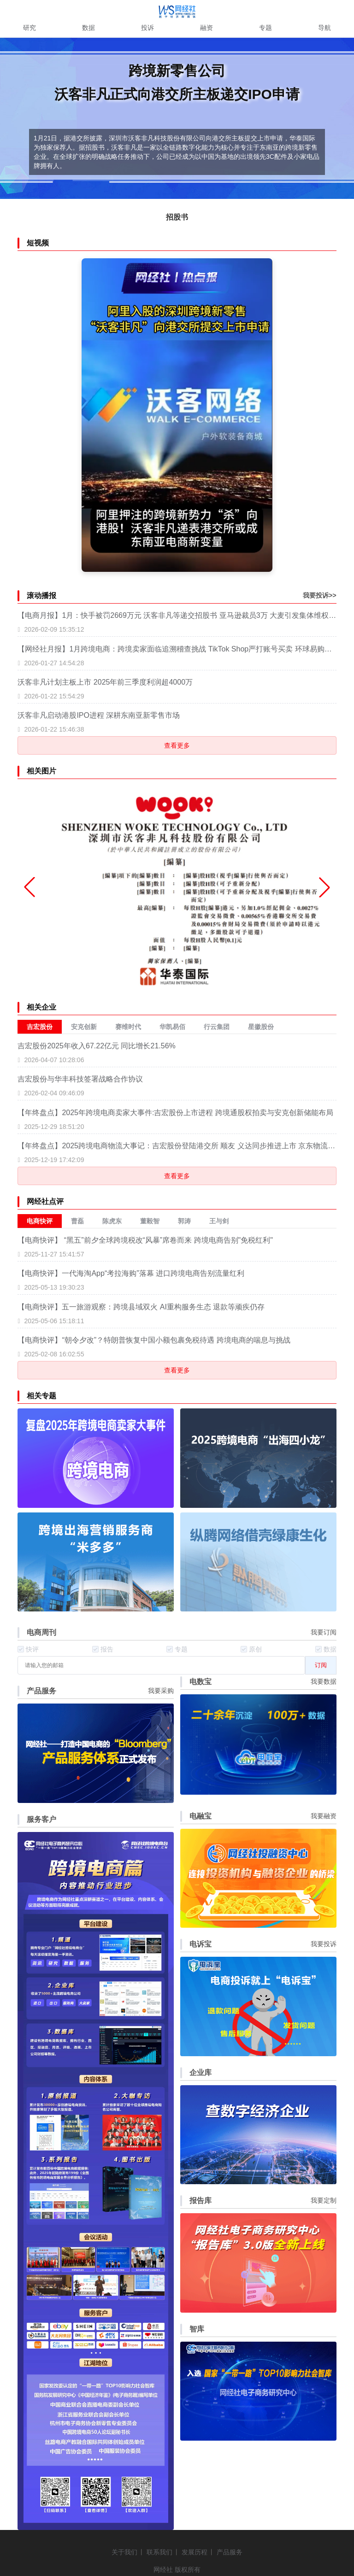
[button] (324, 887)
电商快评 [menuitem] (40, 1221)
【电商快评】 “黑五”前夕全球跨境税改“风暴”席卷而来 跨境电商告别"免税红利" (145, 1240)
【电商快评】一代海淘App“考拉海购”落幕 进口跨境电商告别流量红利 (131, 1273)
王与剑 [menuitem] (219, 1221)
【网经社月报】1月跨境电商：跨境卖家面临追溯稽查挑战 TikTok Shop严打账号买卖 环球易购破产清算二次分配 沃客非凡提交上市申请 (177, 649)
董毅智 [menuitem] (149, 1221)
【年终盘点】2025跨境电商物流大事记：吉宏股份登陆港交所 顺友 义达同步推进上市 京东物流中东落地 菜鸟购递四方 (177, 1146)
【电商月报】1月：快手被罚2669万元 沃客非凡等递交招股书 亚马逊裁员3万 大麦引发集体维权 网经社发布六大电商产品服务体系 (177, 615)
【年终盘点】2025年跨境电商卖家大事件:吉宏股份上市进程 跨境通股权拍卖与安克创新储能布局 (175, 1112)
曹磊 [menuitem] (77, 1221)
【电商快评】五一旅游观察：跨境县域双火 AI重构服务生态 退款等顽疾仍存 (141, 1307)
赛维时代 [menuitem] (128, 1026)
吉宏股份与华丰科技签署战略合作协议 (80, 1079)
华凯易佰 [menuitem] (172, 1026)
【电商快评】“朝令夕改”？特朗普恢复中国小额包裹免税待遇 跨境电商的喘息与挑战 (154, 1340)
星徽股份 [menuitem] (261, 1026)
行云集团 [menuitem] (217, 1026)
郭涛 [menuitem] (184, 1221)
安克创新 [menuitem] (84, 1026)
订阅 (321, 1665)
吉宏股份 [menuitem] (40, 1026)
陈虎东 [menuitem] (112, 1221)
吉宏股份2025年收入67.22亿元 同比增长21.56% (96, 1046)
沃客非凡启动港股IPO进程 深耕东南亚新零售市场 (99, 715)
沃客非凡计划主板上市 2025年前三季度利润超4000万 (105, 682)
